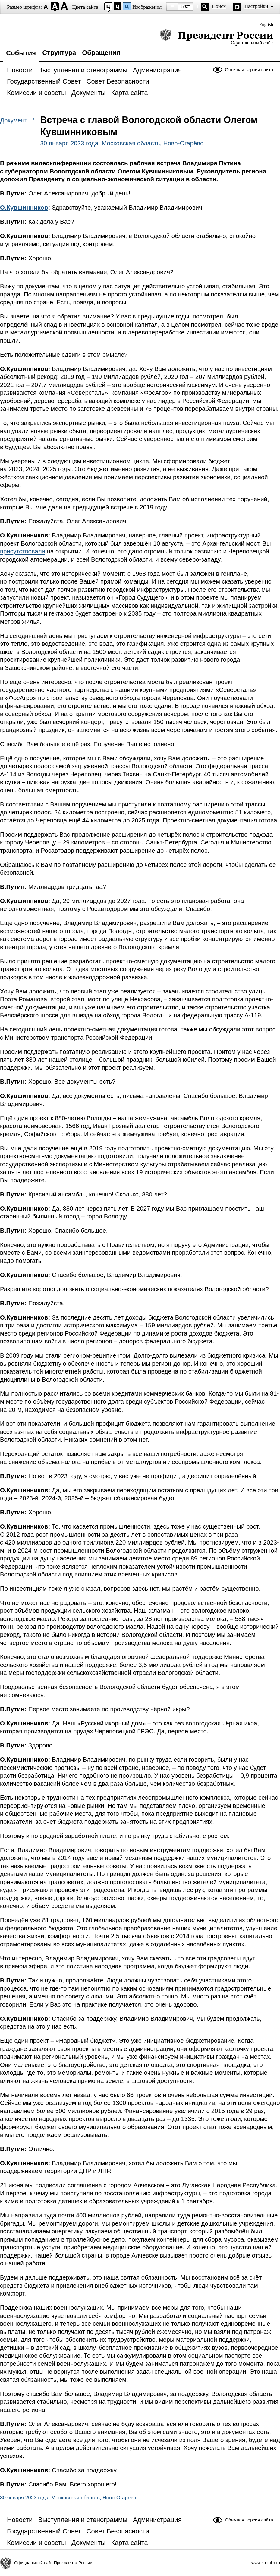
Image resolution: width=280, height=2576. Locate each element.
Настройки (256, 6)
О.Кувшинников (24, 207)
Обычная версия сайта (249, 69)
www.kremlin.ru (265, 2562)
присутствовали (22, 551)
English (266, 24)
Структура (59, 52)
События (21, 53)
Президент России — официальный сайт (216, 37)
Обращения (101, 52)
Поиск (219, 6)
